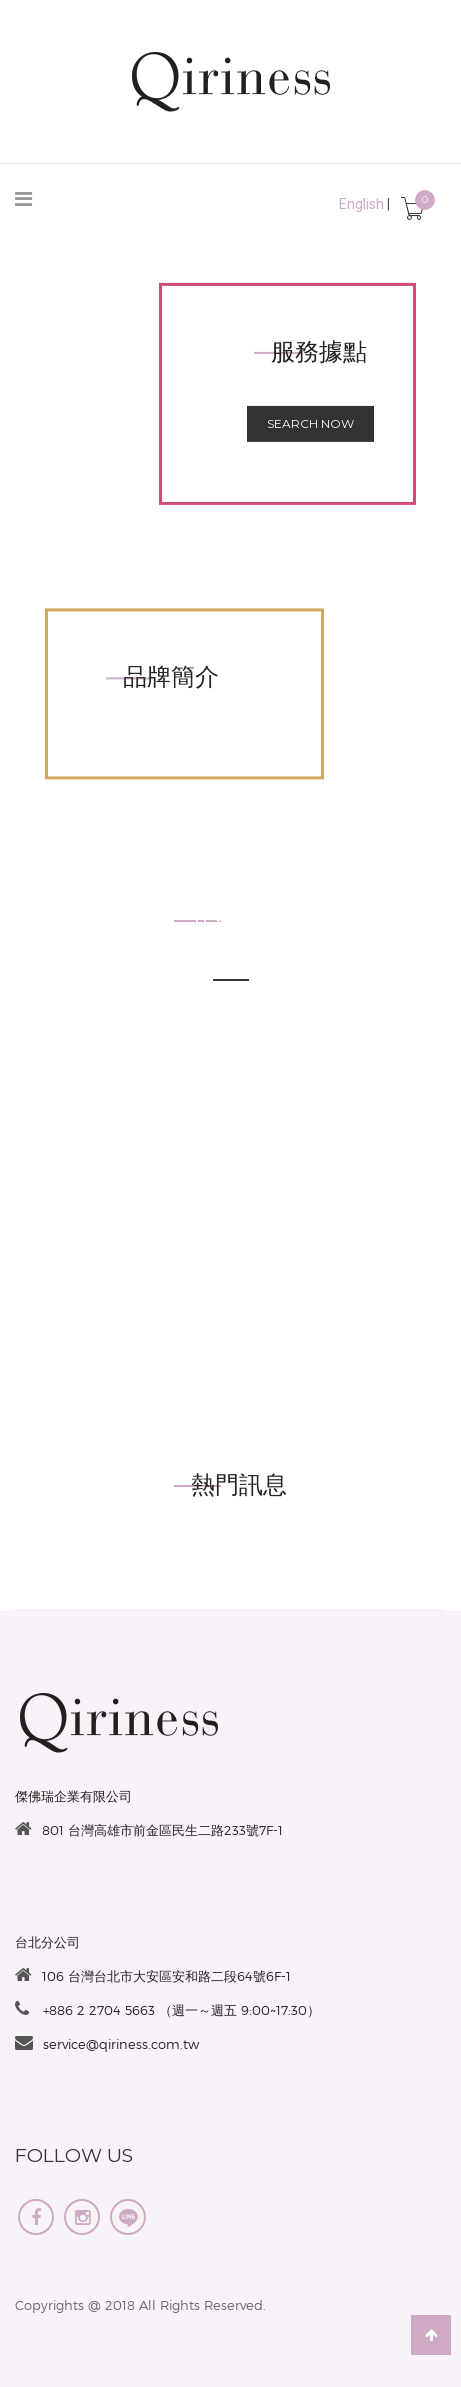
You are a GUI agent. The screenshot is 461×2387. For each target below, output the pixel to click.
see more (230, 1008)
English (361, 204)
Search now (310, 423)
